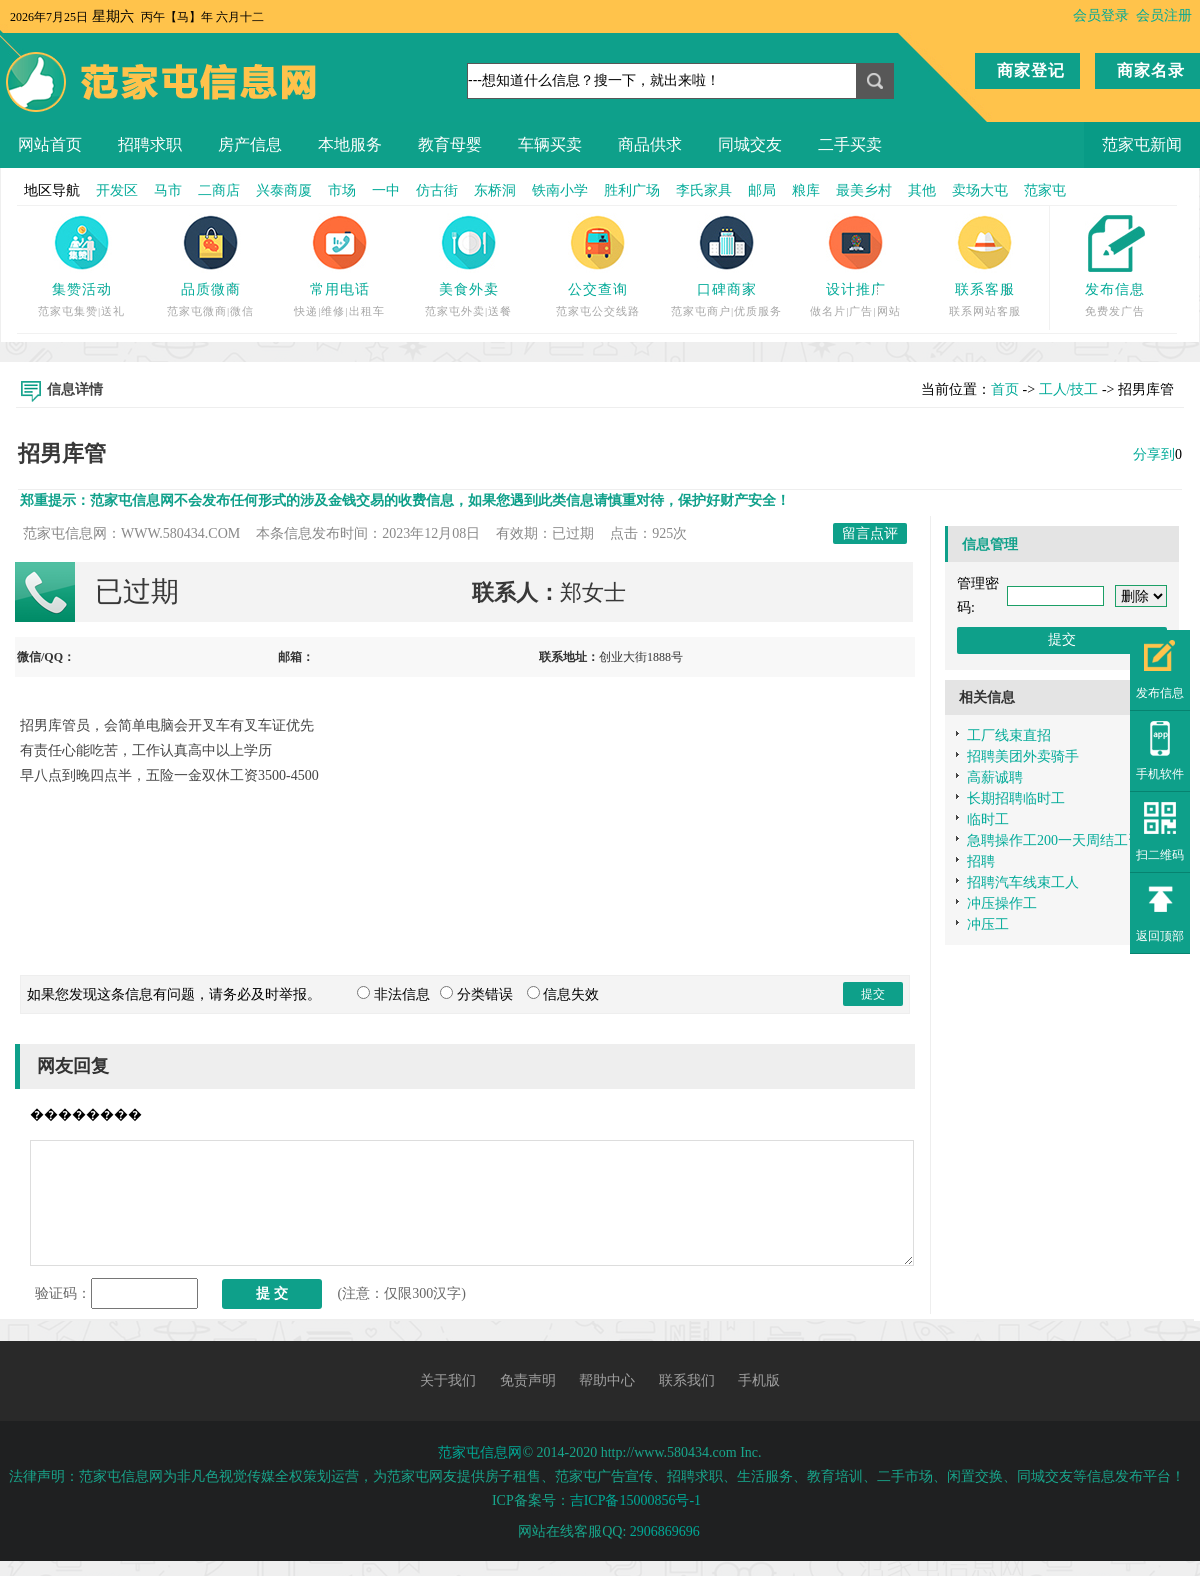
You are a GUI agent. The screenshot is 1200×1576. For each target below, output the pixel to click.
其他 (922, 190)
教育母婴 (450, 144)
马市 (168, 190)
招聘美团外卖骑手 (1023, 756)
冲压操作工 (1002, 903)
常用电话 (340, 289)
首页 (1005, 389)
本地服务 (350, 144)
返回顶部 (1160, 936)
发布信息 (1115, 289)
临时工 (988, 819)
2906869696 (665, 1531)
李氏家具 (704, 190)
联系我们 (687, 1380)
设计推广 (856, 289)
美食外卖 (469, 289)
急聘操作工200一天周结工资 (1054, 840)
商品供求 (650, 144)
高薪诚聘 (995, 777)
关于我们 (448, 1380)
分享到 (1154, 454)
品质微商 (211, 289)
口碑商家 (727, 289)
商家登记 (1031, 70)
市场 (342, 190)
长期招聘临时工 (1016, 798)
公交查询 (598, 289)
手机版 (759, 1380)
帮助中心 (607, 1380)
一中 (386, 190)
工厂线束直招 (1009, 735)
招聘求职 (150, 144)
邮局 (762, 190)
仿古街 (437, 190)
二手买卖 (850, 144)
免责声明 (528, 1380)
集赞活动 (82, 289)
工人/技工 (1069, 389)
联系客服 (985, 289)
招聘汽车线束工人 (1023, 882)
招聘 (981, 861)
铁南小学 (560, 190)
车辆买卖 (550, 144)
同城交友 (750, 144)
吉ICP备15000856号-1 (635, 1500)
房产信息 (250, 144)
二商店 (219, 190)
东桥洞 (495, 190)
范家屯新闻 (1142, 144)
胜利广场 (632, 190)
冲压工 (988, 924)
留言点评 (870, 533)
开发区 (117, 190)
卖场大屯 (980, 190)
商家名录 (1151, 70)
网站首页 (50, 144)
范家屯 (1045, 190)
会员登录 (1101, 15)
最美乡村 (864, 190)
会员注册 (1164, 15)
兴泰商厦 (284, 190)
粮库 (806, 190)
